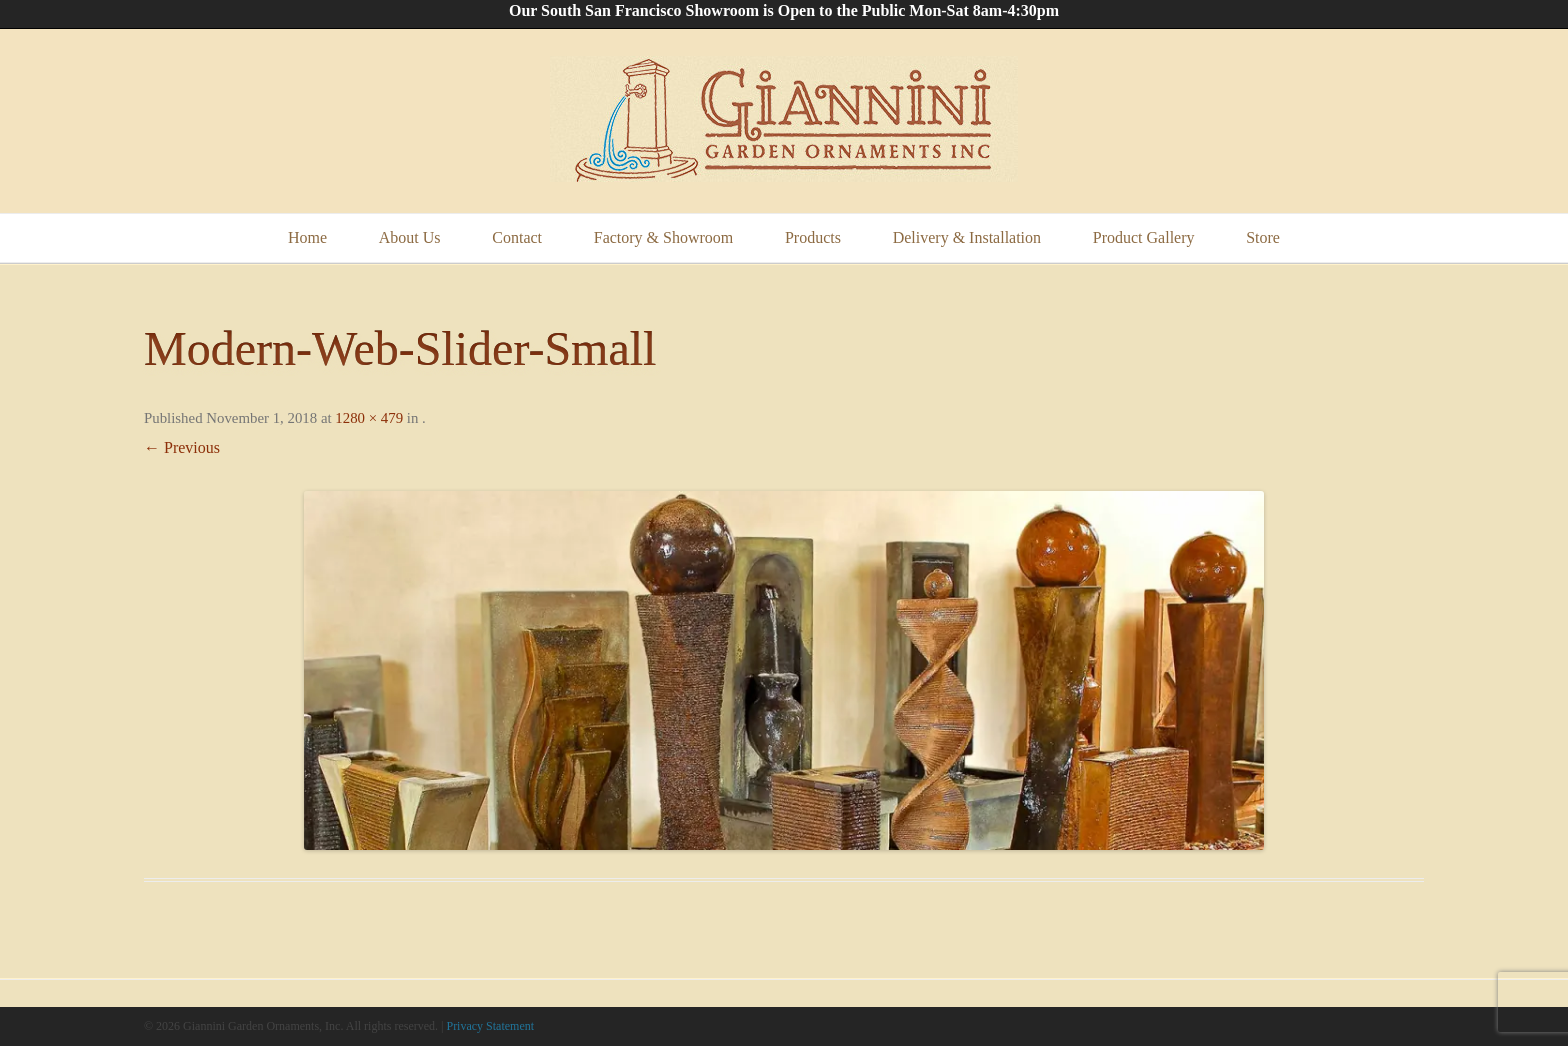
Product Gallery (1144, 237)
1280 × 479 (369, 418)
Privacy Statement (490, 1026)
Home (307, 237)
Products (813, 237)
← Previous (182, 447)
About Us (410, 237)
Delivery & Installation (967, 237)
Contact (517, 237)
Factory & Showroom (664, 237)
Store (1263, 237)
